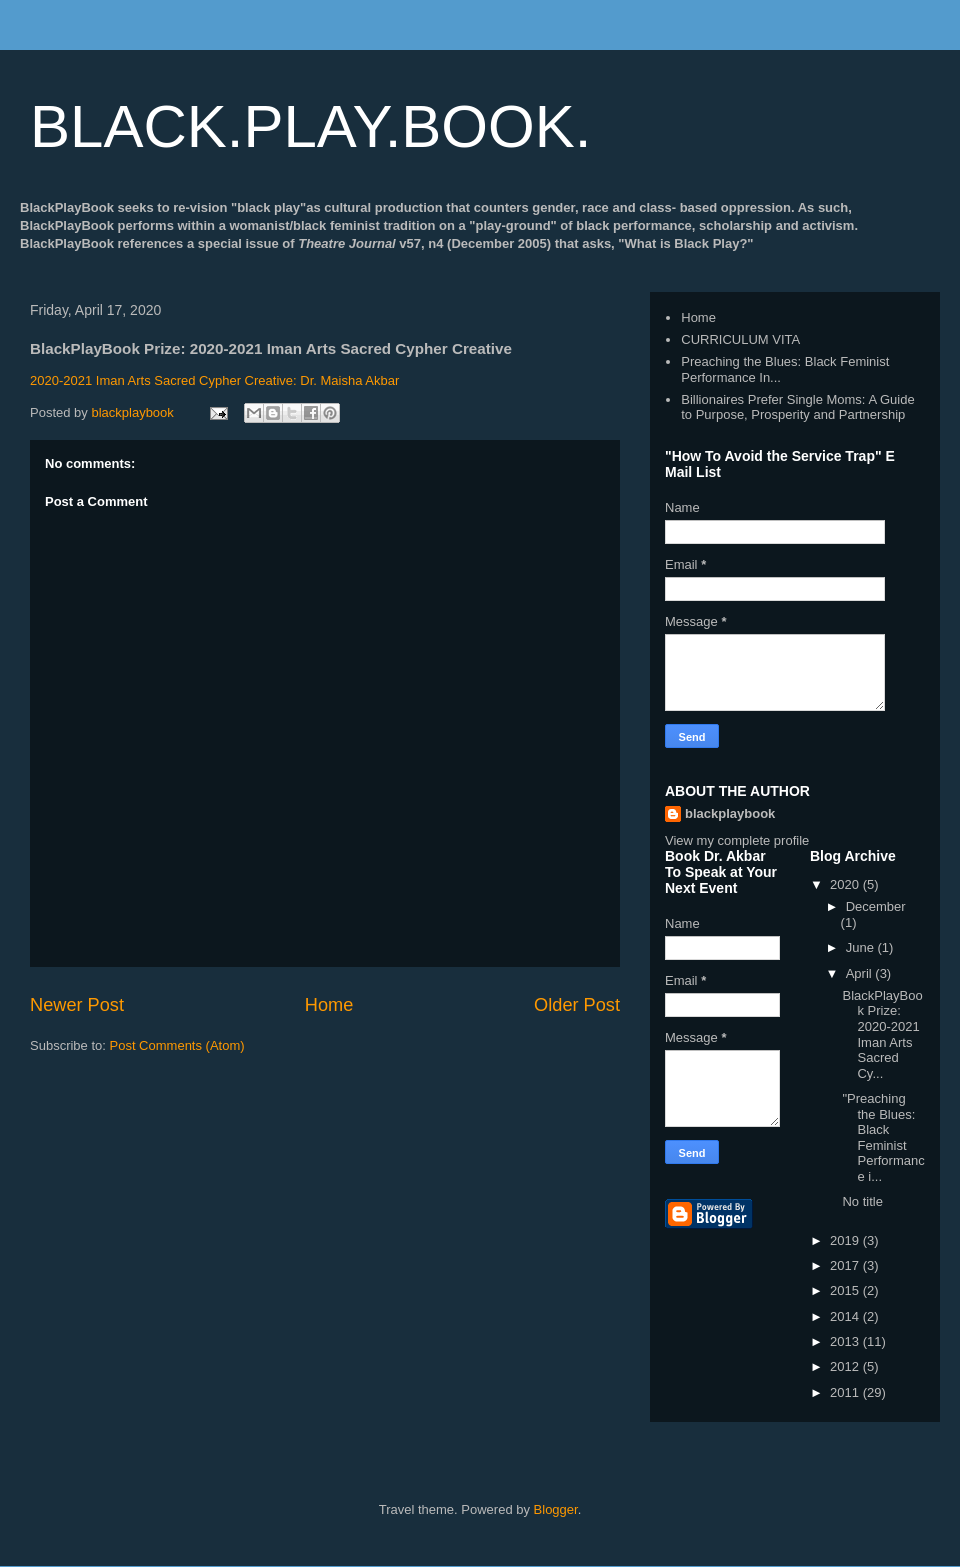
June (862, 947)
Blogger (556, 1509)
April (861, 973)
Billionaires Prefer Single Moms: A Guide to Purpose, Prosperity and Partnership (797, 407)
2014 (846, 1316)
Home (329, 1005)
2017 (846, 1265)
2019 (846, 1240)
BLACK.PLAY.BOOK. (310, 126)
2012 (846, 1366)
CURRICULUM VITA (740, 339)
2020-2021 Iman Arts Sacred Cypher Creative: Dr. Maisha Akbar (214, 380)
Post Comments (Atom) (177, 1045)
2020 (846, 884)
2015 (846, 1290)
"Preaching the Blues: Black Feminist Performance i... (883, 1137)
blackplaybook (730, 813)
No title (862, 1201)
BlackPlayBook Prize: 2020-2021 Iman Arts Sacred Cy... (882, 1034)
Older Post (577, 1005)
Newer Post (77, 1005)
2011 (846, 1392)
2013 (846, 1341)
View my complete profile (737, 840)
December (876, 906)
